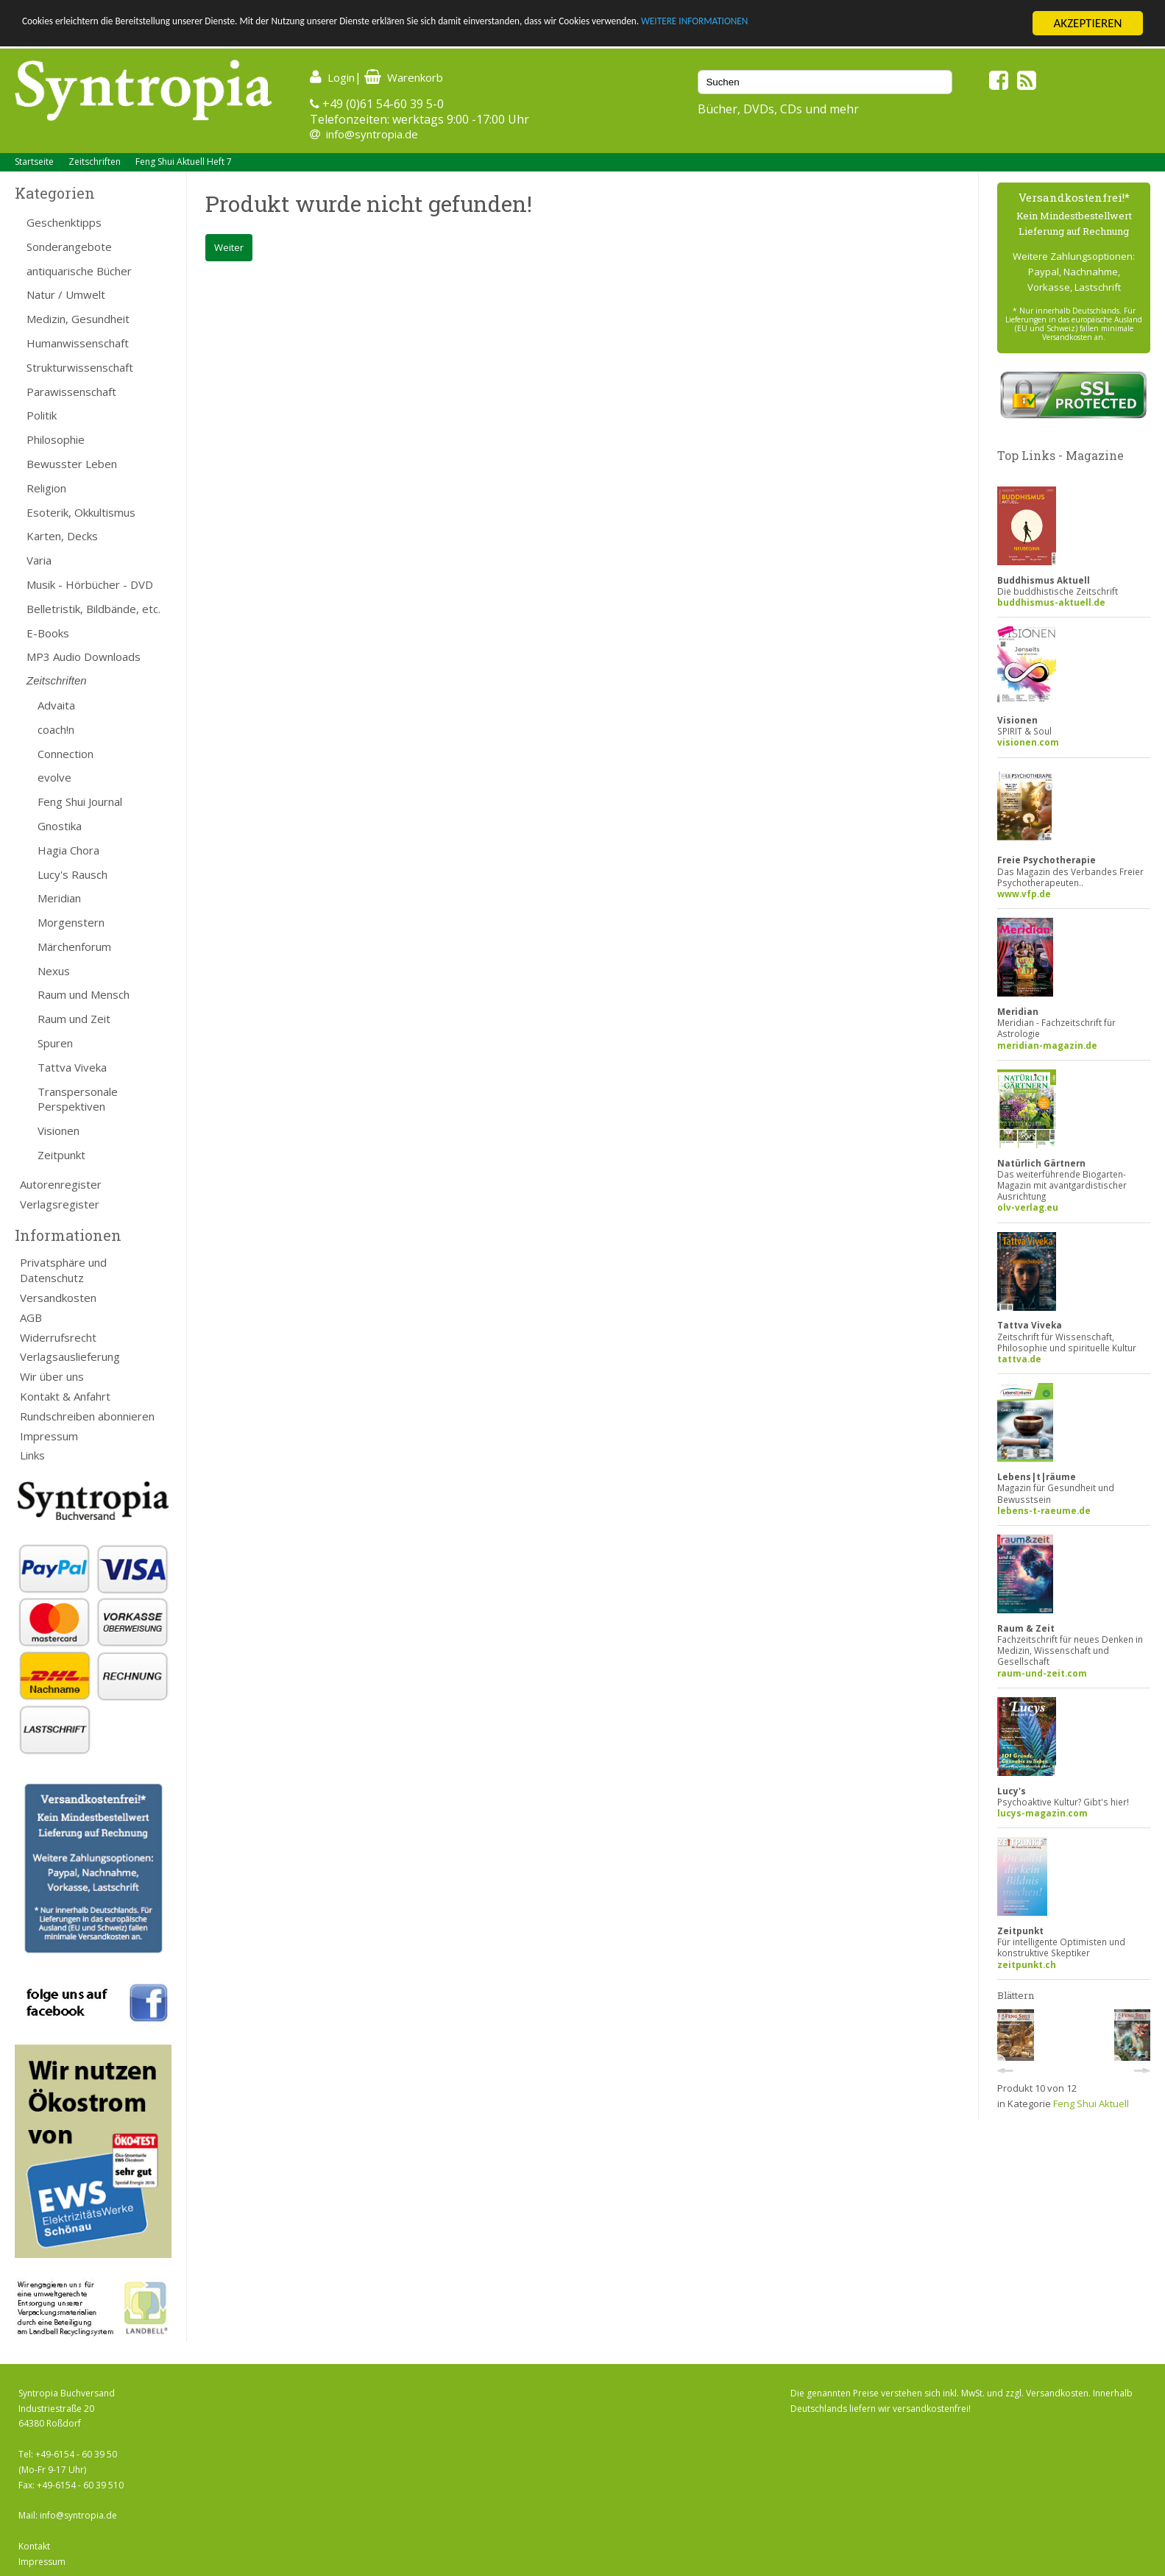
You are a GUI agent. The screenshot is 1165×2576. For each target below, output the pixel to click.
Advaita (56, 705)
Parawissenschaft (71, 391)
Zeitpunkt (61, 1154)
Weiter (229, 247)
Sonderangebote (69, 246)
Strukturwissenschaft (79, 367)
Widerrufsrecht (58, 1337)
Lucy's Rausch (72, 874)
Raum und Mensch (84, 994)
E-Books (47, 633)
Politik (41, 415)
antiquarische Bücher (79, 270)
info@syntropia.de (372, 134)
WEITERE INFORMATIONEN (883, 24)
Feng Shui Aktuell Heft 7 (183, 161)
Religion (46, 488)
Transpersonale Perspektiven (78, 1099)
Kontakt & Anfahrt (65, 1396)
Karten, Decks (62, 535)
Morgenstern (71, 922)
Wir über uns (52, 1376)
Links (32, 1455)
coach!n (56, 729)
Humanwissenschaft (77, 343)
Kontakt (34, 2546)
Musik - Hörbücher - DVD (89, 584)
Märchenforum (74, 946)
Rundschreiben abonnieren (87, 1416)
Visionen (58, 1130)
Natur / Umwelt (65, 294)
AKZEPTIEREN (1087, 23)
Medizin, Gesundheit (78, 318)
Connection (65, 753)
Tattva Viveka (72, 1067)
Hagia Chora (68, 850)
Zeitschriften (94, 161)
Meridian (59, 898)
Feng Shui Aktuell (1091, 2103)
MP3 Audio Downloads (83, 656)
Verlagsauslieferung (70, 1356)
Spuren (55, 1043)
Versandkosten (58, 1297)
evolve (54, 777)
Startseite (34, 161)
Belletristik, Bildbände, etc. (93, 608)
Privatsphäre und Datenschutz (63, 1270)
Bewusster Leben (71, 463)
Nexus (54, 970)
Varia (39, 560)
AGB (31, 1317)
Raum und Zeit (74, 1018)
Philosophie (55, 439)
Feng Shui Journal (80, 801)
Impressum (49, 1436)
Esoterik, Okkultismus (80, 512)
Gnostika (60, 825)
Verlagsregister (59, 1204)
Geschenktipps (64, 222)
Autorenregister (61, 1184)
